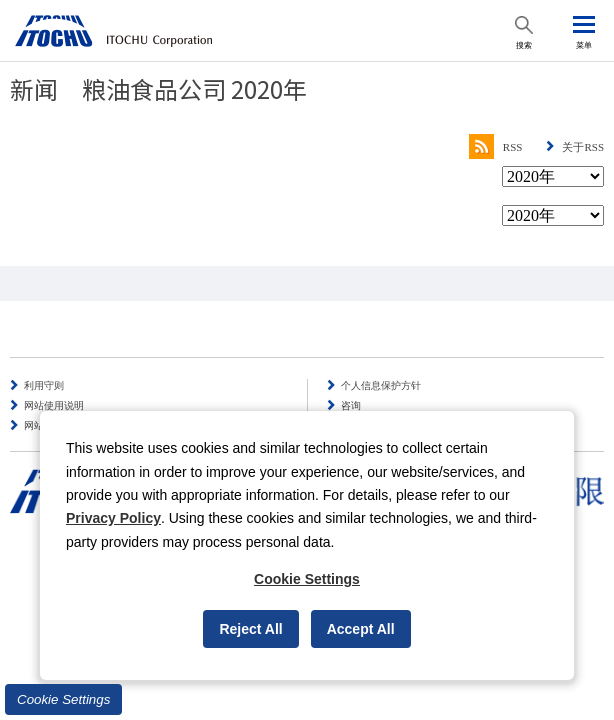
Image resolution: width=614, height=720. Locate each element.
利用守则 (44, 385)
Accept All (361, 629)
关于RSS (583, 147)
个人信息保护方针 (381, 385)
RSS (496, 147)
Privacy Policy (113, 518)
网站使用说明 (54, 405)
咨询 (351, 405)
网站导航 (44, 425)
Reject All (250, 629)
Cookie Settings (63, 699)
